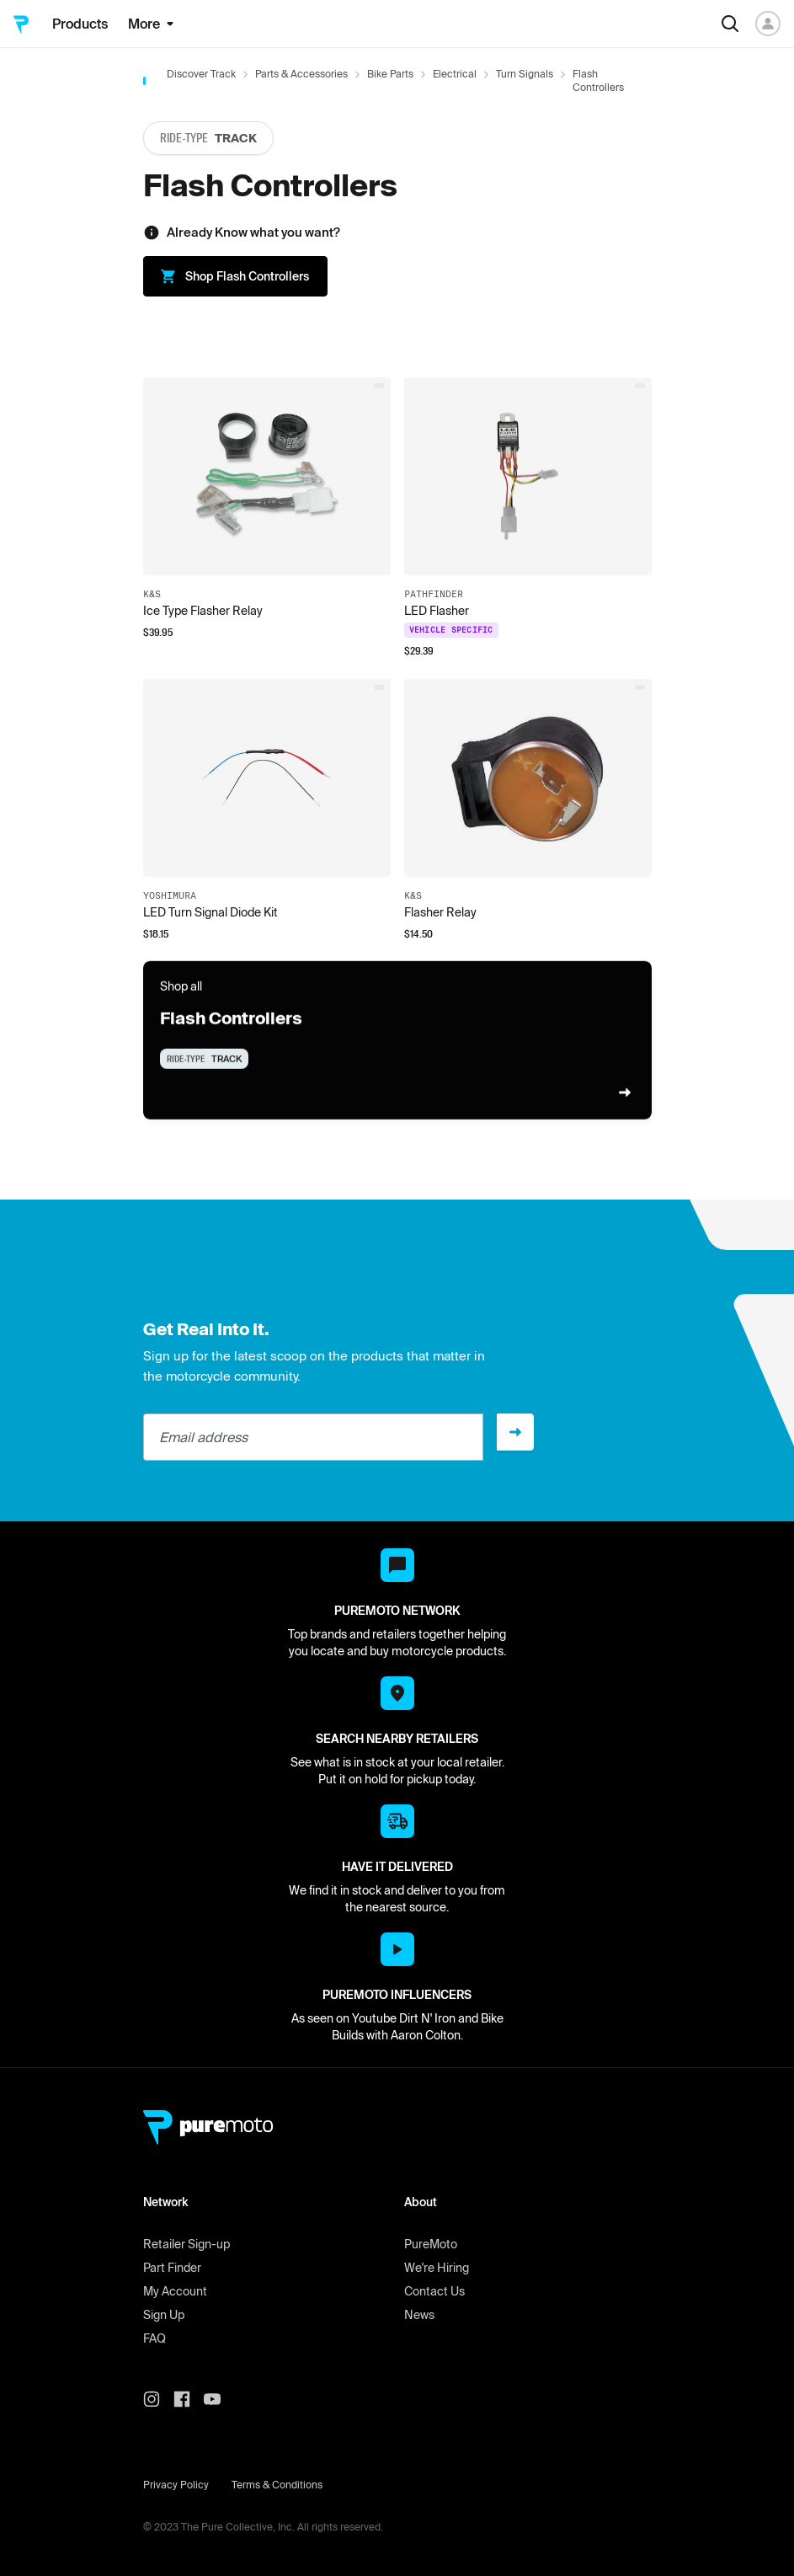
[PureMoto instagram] (158, 2399)
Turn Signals (524, 73)
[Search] (730, 23)
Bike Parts (390, 73)
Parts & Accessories (301, 73)
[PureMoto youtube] (219, 2399)
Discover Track (201, 73)
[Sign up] (515, 1432)
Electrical (455, 73)
